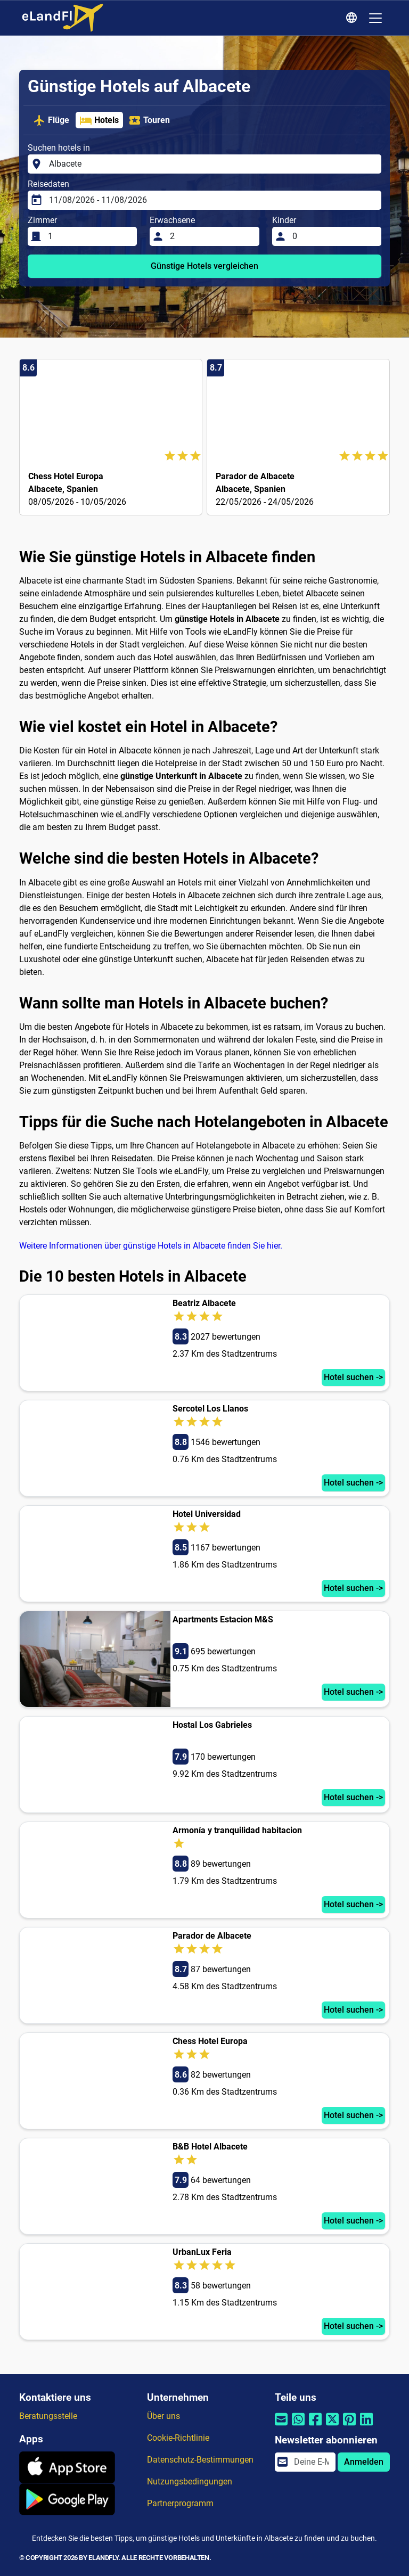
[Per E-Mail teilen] (281, 2426)
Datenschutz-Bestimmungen (200, 2460)
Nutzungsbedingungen (189, 2481)
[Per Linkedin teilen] (366, 2426)
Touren (149, 120)
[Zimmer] (89, 236)
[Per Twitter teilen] (332, 2426)
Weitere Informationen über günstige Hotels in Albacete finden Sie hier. (150, 1246)
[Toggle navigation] (375, 18)
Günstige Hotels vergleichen (204, 266)
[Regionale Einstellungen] (353, 18)
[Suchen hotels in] (212, 164)
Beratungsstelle (48, 2416)
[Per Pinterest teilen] (349, 2426)
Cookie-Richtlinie (178, 2438)
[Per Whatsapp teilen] (298, 2426)
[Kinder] (333, 236)
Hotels (99, 120)
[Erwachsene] (211, 236)
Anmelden (363, 2462)
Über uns (163, 2416)
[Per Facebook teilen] (315, 2426)
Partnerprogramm (180, 2503)
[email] (312, 2462)
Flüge (51, 120)
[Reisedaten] (212, 200)
